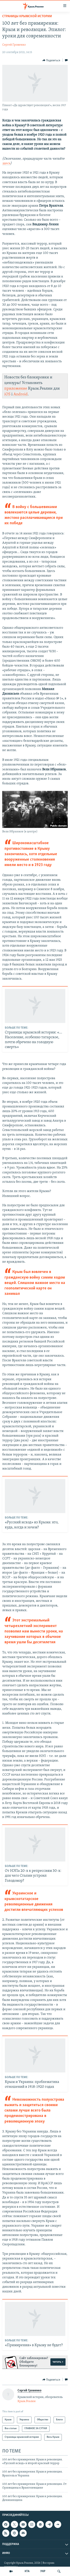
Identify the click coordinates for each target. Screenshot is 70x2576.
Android (20, 394)
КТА (27, 2571)
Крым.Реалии (27, 2401)
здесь (6, 163)
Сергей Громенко (14, 44)
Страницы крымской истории (27, 16)
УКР (42, 2571)
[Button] (51, 60)
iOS (7, 394)
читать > (58, 2361)
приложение (15, 389)
